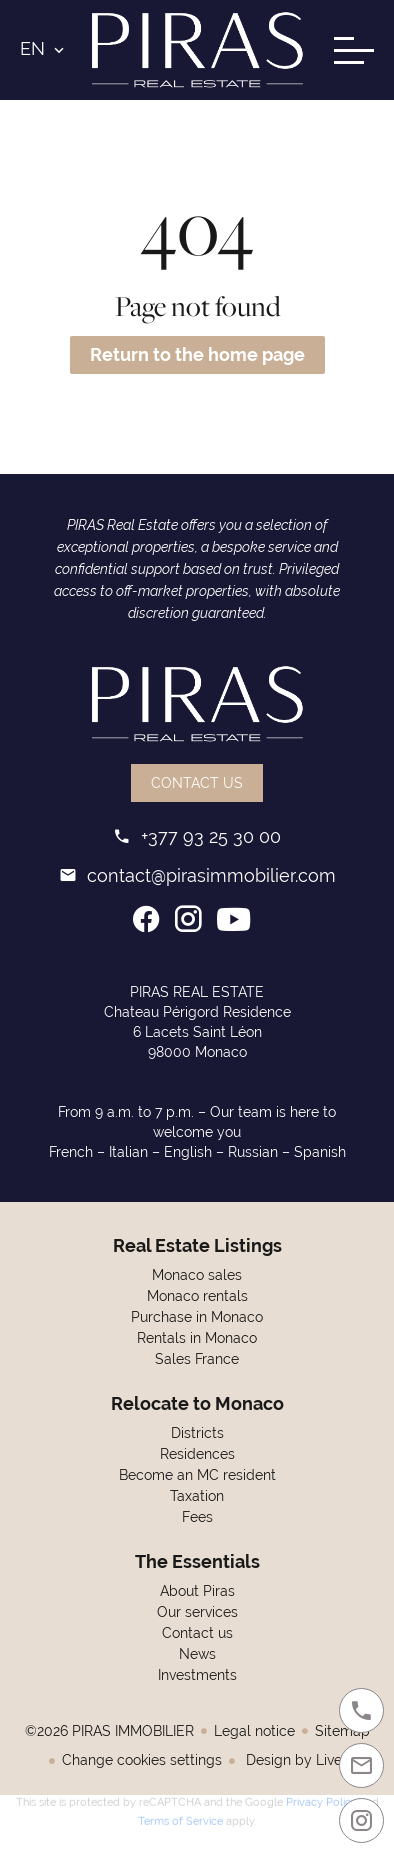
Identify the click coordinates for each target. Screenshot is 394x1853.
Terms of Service (180, 1818)
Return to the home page (197, 354)
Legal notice (254, 1731)
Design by (297, 1760)
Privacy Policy (321, 1799)
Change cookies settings (142, 1760)
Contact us (197, 783)
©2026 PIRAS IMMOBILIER (109, 1731)
